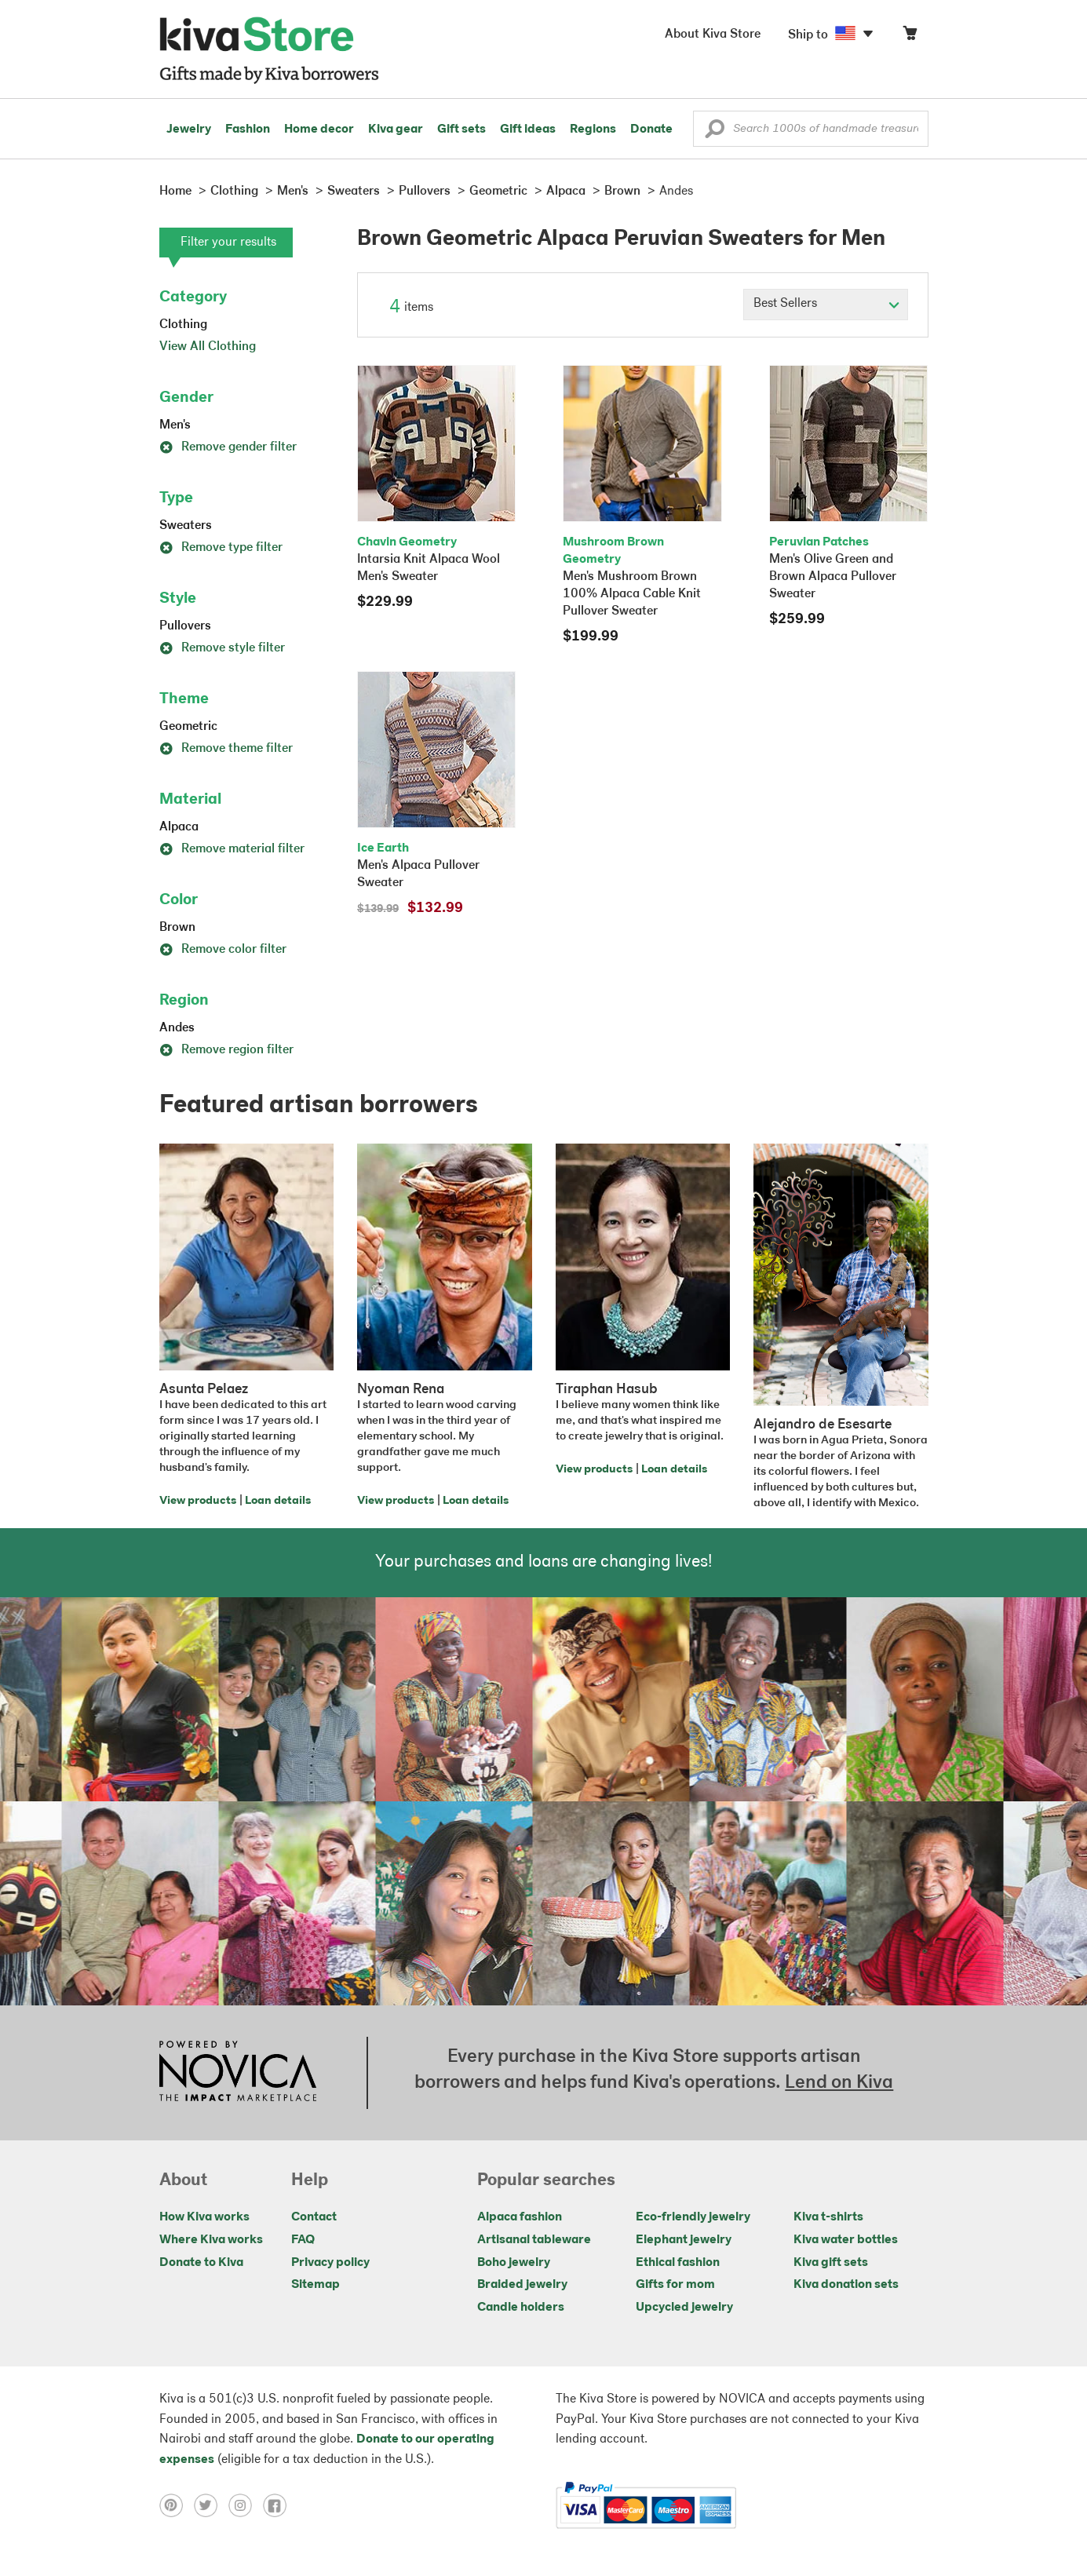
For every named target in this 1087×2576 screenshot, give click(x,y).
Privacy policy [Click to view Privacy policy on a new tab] (330, 2263)
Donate (651, 129)
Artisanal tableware (534, 2240)
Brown (177, 927)
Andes (177, 1028)
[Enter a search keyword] (810, 129)
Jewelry (188, 129)
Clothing (183, 325)
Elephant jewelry (683, 2240)
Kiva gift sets (830, 2263)
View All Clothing (207, 347)
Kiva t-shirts (828, 2217)
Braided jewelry (522, 2285)
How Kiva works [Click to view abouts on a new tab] (204, 2217)
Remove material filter (232, 849)
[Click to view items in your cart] (909, 36)
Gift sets (461, 129)
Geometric (188, 727)
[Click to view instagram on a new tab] (245, 2505)
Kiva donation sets (846, 2285)
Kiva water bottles (845, 2240)
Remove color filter (222, 949)
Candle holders (520, 2307)
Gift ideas (528, 129)
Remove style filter (222, 648)
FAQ (303, 2240)
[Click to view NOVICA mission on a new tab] (237, 2073)
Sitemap (315, 2285)
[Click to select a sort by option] (825, 304)
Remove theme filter (226, 749)
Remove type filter (221, 548)
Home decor (319, 129)
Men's (175, 425)
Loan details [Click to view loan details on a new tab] (278, 1501)
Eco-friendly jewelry (693, 2217)
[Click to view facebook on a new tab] (278, 2505)
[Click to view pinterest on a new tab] (176, 2505)
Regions (593, 129)
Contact (314, 2217)
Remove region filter (226, 1050)
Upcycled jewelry (684, 2307)
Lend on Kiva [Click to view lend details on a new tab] (839, 2083)
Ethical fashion (678, 2263)
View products (197, 1501)
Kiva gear (395, 129)
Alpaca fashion (519, 2217)
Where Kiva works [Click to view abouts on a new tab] (211, 2240)
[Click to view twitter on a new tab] (211, 2505)
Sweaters (185, 526)
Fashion (247, 129)
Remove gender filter (228, 447)
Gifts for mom (675, 2285)
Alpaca (179, 827)
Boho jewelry (513, 2263)
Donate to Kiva (201, 2263)
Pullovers (185, 626)
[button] (714, 133)
